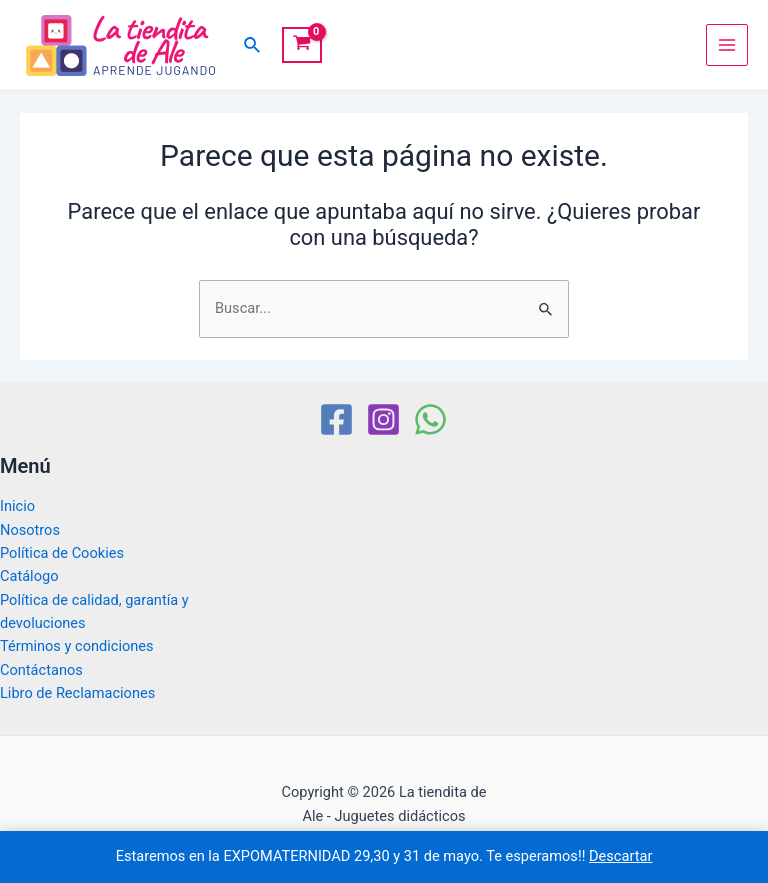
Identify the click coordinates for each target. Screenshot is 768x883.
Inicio (17, 506)
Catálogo (29, 576)
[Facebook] (336, 419)
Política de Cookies (62, 553)
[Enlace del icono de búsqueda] (253, 45)
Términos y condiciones (77, 646)
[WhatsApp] (430, 419)
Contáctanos (41, 670)
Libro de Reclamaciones (77, 693)
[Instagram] (383, 419)
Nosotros (30, 530)
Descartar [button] (620, 856)
